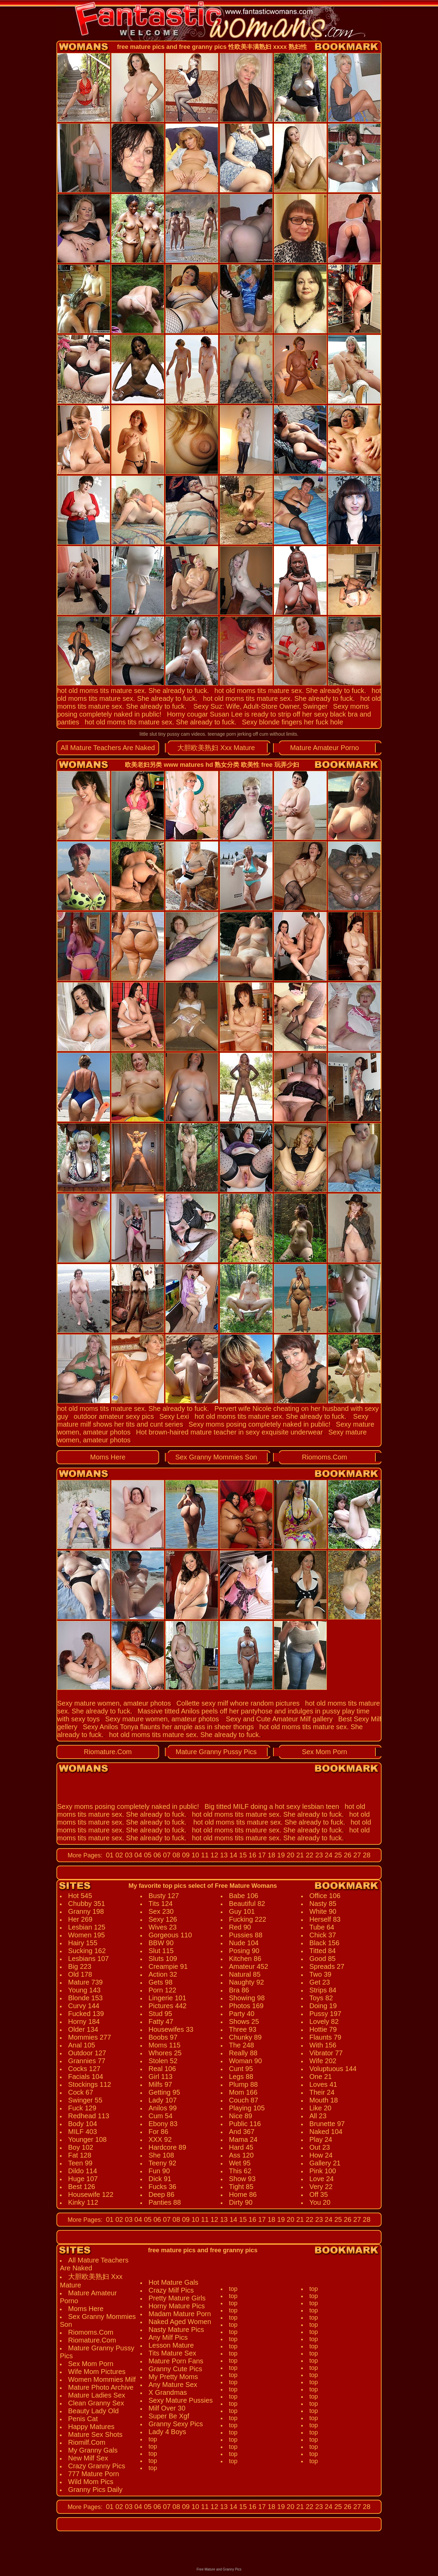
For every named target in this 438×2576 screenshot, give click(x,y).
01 (109, 1855)
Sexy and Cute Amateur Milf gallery (279, 1719)
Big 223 (79, 1966)
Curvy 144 (83, 2006)
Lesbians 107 (88, 1958)
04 (137, 1855)
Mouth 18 (323, 2100)
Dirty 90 (241, 2202)
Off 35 (318, 2194)
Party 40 (241, 2013)
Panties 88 (165, 2202)
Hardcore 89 (167, 2147)
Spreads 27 (326, 1966)
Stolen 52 (163, 2061)
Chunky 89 (245, 2037)
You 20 (320, 2202)
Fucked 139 (86, 2013)
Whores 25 (165, 2053)
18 (270, 1855)
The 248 (241, 2045)
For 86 (158, 2131)
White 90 (322, 1911)
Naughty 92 (246, 1982)
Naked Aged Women (180, 2321)
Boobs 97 (163, 2037)
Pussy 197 (325, 2013)
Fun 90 (159, 2171)
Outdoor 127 (87, 2053)
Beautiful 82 (247, 1903)
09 (185, 1855)
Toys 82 (321, 1998)
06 (156, 1855)
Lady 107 (163, 2100)
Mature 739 (85, 1982)
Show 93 (242, 2179)
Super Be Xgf (169, 2416)
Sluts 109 (163, 1958)
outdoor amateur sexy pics (114, 1416)
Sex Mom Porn (324, 1752)
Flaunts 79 (325, 2037)
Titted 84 (322, 1950)
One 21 (320, 2076)
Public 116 (245, 2123)
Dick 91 (160, 2179)
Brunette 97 (327, 2123)
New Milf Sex (88, 2458)
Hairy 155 (83, 1943)
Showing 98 (247, 1998)
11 (204, 1855)
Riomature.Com (108, 1752)
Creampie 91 (168, 1966)
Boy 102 (80, 2147)
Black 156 (324, 1943)
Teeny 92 (162, 2163)
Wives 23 (163, 1927)
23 (318, 1855)
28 (366, 1855)
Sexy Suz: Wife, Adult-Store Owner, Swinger (260, 706)
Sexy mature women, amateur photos (114, 1703)
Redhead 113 (88, 2116)
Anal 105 (81, 2045)
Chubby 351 (86, 1903)
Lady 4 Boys (167, 2431)
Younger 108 (87, 2139)
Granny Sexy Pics (176, 2424)
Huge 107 (83, 2179)
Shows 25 (244, 2021)
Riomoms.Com (324, 1457)
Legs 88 (241, 2076)
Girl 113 (160, 2076)
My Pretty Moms (173, 2376)
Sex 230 (161, 1911)
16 (251, 1855)
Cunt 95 (241, 2068)
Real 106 (162, 2068)
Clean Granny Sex (96, 2403)
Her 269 (80, 1919)
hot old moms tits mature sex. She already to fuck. (133, 690)
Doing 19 (323, 2006)
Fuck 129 (82, 2108)
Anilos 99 (163, 2108)
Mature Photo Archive (100, 2387)
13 (223, 1855)
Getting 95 (164, 2092)
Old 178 (80, 1974)
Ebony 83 (163, 2123)
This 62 (240, 2171)
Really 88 (243, 2053)
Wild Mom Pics (90, 2481)
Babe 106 (243, 1895)
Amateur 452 (248, 1966)
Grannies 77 (86, 2061)
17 (261, 1855)
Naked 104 (326, 2131)
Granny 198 (86, 1911)
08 (175, 1855)
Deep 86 (162, 2194)
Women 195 (86, 1935)
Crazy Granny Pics (96, 2466)
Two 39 (320, 1974)
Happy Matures (91, 2426)
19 (280, 1855)
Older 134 (83, 2029)
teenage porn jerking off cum (238, 734)
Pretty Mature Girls (177, 2298)
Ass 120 (241, 2155)
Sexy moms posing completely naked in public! (260, 1424)
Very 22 (321, 2186)
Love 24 (321, 2179)
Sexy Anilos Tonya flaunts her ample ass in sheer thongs (168, 1727)
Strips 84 (322, 1990)
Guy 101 (242, 1911)
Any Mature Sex (173, 2384)
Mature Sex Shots (95, 2434)
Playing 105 (247, 2108)
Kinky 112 (83, 2202)
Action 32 (163, 1974)
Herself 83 (324, 1919)
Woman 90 (245, 2061)
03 (128, 1855)
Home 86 (243, 2194)
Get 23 (319, 1982)
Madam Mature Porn (180, 2314)
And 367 (242, 2131)
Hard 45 (241, 2147)
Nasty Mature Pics (176, 2329)
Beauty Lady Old (93, 2411)
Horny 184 (84, 2021)
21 (299, 1855)
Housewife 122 (90, 2194)
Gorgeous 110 (170, 1935)
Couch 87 (243, 2100)
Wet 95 (239, 2163)
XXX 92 (160, 2139)
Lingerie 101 (167, 1998)
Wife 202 (322, 2061)
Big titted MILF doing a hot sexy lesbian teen (272, 1806)
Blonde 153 (85, 1998)
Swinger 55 (85, 2100)
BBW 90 (161, 1943)
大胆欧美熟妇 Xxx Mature (216, 747)
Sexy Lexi (174, 1416)
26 (346, 1855)
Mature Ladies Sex (96, 2395)
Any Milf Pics (168, 2337)
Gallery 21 (324, 2163)
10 (194, 1855)
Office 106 (324, 1895)
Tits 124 (160, 1903)
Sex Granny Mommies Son (216, 1457)
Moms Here (107, 1457)
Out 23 (319, 2147)
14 (232, 1855)
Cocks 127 (84, 2068)
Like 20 (320, 2108)
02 (118, 1855)
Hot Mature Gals (173, 2282)
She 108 (161, 2155)
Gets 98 (160, 1982)
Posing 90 (244, 1950)
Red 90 (240, 1927)
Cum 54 (160, 2116)
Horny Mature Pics (177, 2306)
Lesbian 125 (86, 1927)
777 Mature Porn (93, 2474)
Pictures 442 (167, 2006)
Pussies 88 (245, 1935)
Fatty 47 (161, 2021)
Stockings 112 (89, 2084)
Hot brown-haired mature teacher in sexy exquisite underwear (229, 1432)
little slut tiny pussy (160, 734)
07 (166, 1855)
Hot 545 (80, 1895)
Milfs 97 (160, 2084)
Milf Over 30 (167, 2408)
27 (356, 1855)
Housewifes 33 (171, 2029)
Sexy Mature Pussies (181, 2400)
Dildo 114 (82, 2171)
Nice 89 (240, 2116)
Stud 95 (160, 2013)
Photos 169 (246, 2006)
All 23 (317, 2116)
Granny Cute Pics (175, 2369)
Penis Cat (83, 2418)
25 (337, 1855)
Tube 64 (321, 1927)
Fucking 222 (247, 1919)
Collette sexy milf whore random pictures (237, 1703)
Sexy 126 (163, 1919)
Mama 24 (243, 2139)
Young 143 (84, 1990)
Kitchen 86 (245, 1958)
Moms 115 (164, 2045)
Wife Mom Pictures (97, 2371)
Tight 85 (241, 2186)
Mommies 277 (89, 2037)
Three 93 (242, 2029)
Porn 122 (162, 1990)
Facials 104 (85, 2076)
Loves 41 (323, 2084)
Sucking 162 (87, 1950)
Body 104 (82, 2123)
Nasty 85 (322, 1903)
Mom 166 (243, 2092)
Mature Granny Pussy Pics (216, 1752)
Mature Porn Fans (176, 2361)
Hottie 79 (323, 2029)
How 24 (321, 2155)
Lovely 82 (324, 2021)
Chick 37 (322, 1935)
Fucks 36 (162, 2186)
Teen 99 (80, 2163)
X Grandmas (168, 2392)
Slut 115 (161, 1950)
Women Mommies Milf (102, 2379)
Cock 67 (80, 2092)
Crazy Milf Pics (171, 2290)
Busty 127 (164, 1895)
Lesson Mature (171, 2345)
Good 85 (322, 1958)
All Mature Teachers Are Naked (108, 747)
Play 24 (320, 2139)
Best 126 (81, 2186)
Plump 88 (243, 2084)
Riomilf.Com (86, 2442)
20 (289, 1855)
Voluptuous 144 (333, 2068)
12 (213, 1855)
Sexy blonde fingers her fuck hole (292, 722)
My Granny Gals (92, 2450)
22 (308, 1855)
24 (328, 1855)
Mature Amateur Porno (324, 747)
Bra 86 (239, 1990)
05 (147, 1855)
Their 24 (321, 2092)
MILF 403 (82, 2131)
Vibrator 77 (326, 2053)
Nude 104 (244, 1943)
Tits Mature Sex (172, 2353)
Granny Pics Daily (95, 2489)
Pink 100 (322, 2171)
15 (242, 1855)
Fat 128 (79, 2155)
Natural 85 (244, 1974)
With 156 (322, 2045)
